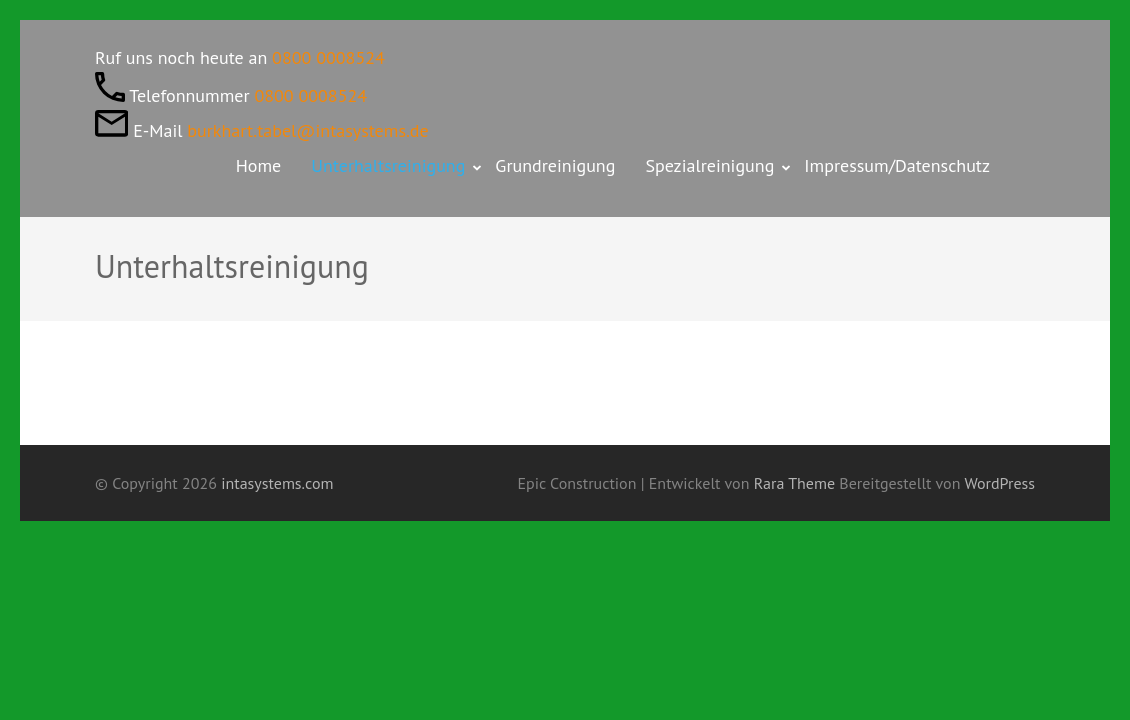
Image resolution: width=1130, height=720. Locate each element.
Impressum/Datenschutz (897, 165)
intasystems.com (277, 483)
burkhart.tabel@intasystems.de (307, 130)
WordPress (999, 483)
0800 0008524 (328, 57)
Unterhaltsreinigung (388, 165)
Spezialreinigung (709, 165)
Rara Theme (797, 483)
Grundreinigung (555, 165)
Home (259, 165)
